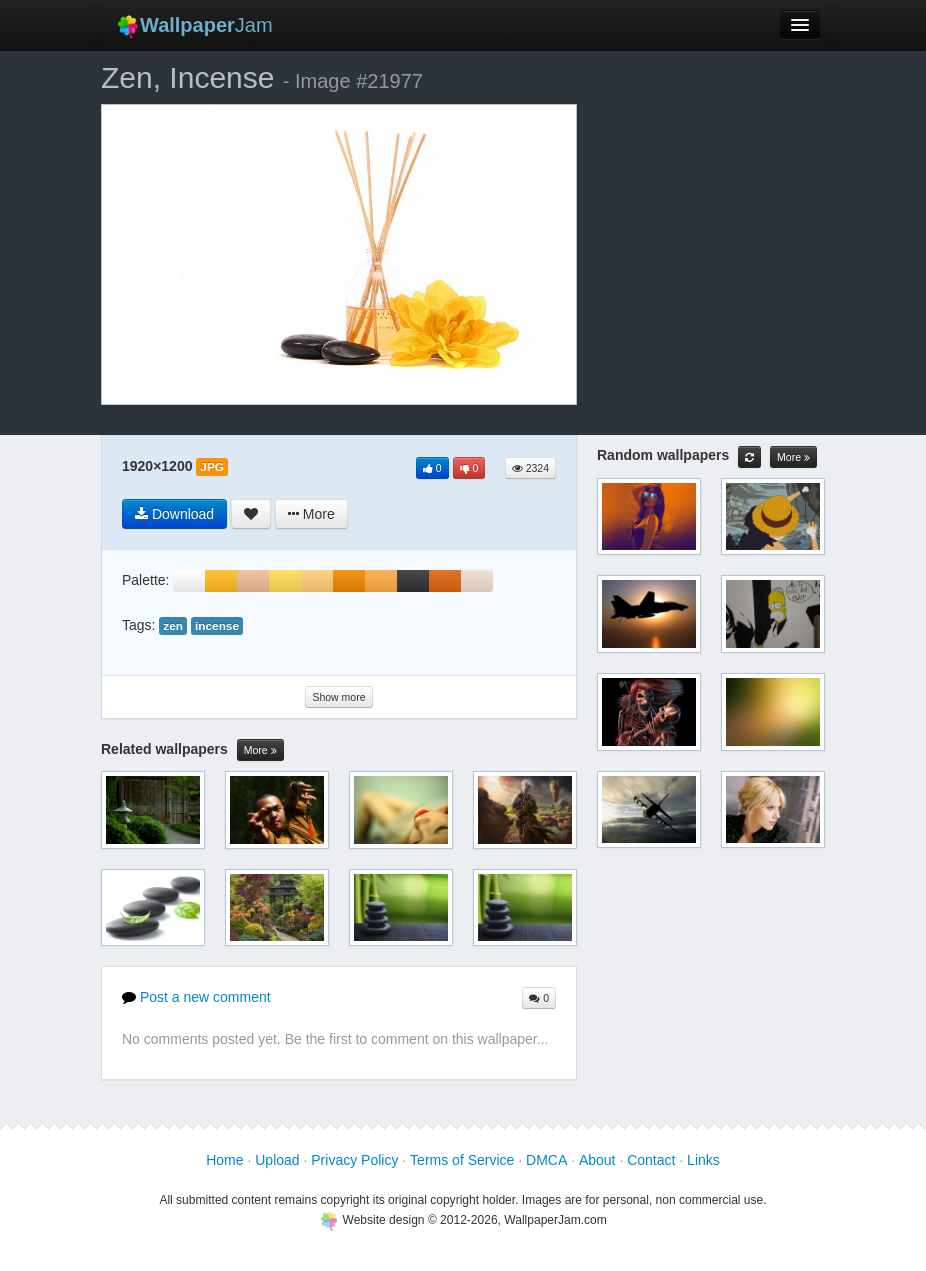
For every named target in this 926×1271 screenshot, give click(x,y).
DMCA (546, 1160)
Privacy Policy (354, 1160)
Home (224, 1160)
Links (703, 1160)
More (260, 750)
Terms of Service (462, 1160)
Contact (651, 1160)
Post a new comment (196, 997)
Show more (338, 697)
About (597, 1160)
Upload (277, 1160)
